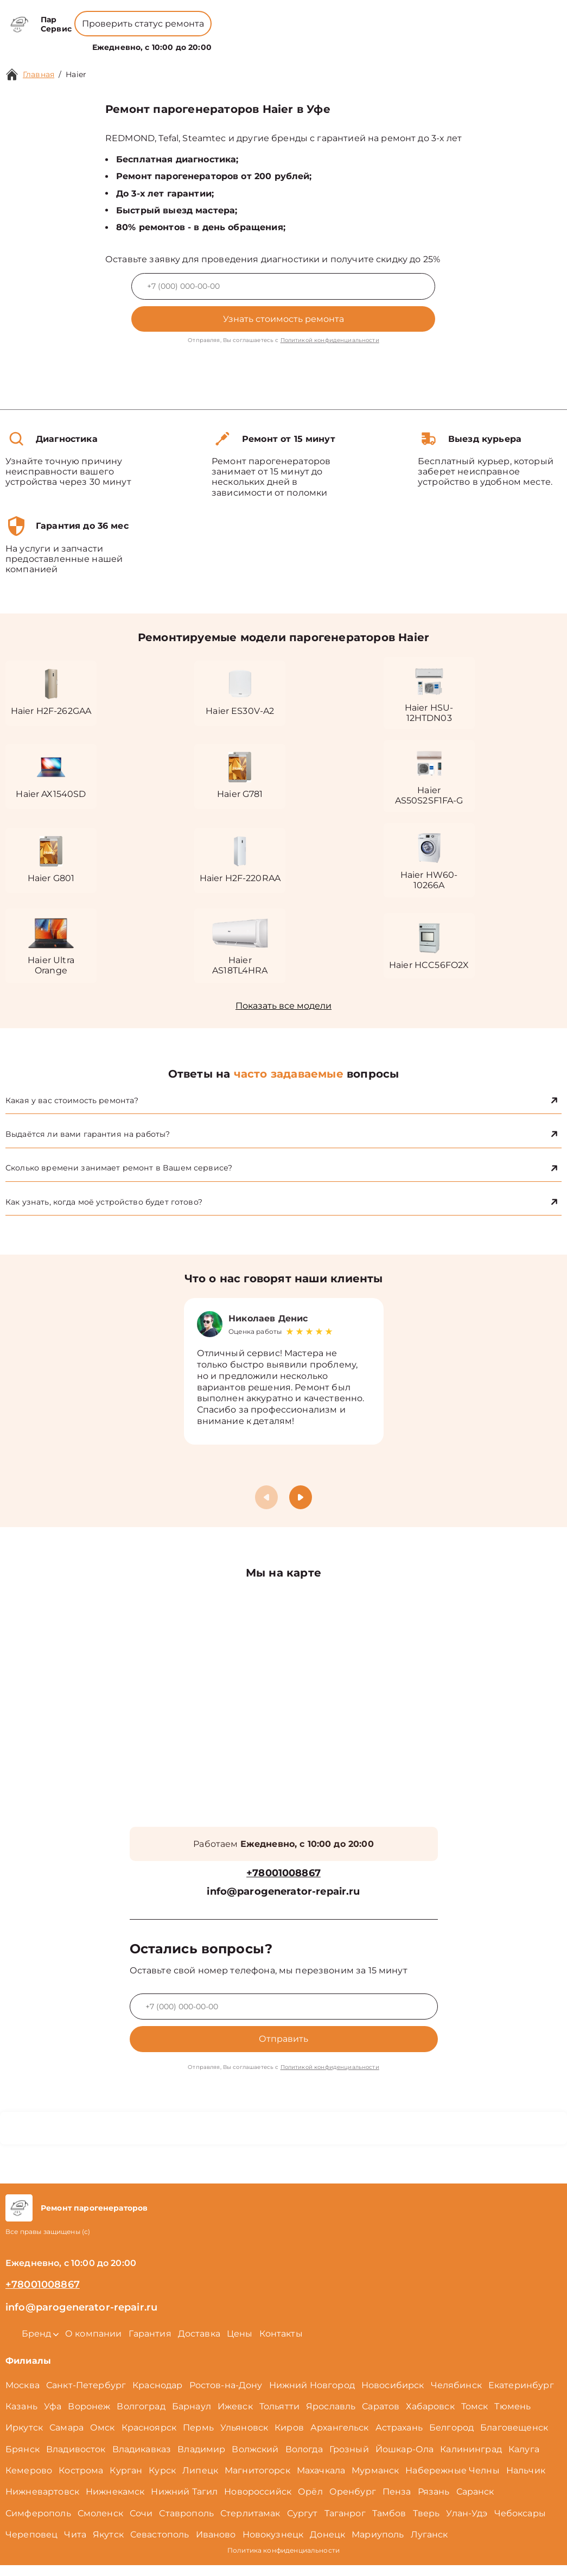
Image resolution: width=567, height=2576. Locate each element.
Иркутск (24, 2438)
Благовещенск (514, 2438)
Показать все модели (283, 1010)
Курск (162, 2481)
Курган (126, 2481)
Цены (277, 41)
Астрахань (399, 2438)
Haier (76, 74)
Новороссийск (257, 2502)
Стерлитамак (250, 2524)
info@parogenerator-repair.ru (283, 1902)
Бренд (179, 41)
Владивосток (76, 2460)
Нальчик (525, 2481)
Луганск (429, 2545)
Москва (22, 2396)
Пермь (198, 2438)
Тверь (426, 2524)
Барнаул (191, 2417)
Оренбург (352, 2502)
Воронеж (89, 2417)
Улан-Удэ (466, 2524)
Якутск (108, 2545)
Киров (289, 2438)
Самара (66, 2438)
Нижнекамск (115, 2502)
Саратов (380, 2417)
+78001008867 (248, 16)
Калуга (523, 2460)
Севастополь (159, 2545)
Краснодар (157, 2396)
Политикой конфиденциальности (330, 340)
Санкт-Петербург (86, 2396)
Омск (102, 2438)
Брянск (22, 2460)
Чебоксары (520, 2524)
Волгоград (141, 2417)
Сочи (141, 2524)
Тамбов (389, 2524)
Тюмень (512, 2417)
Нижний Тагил (184, 2502)
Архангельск (339, 2438)
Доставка (199, 2344)
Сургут (302, 2524)
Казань (21, 2417)
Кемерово (28, 2481)
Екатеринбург (521, 2396)
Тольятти (279, 2417)
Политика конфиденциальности (283, 2560)
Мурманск (375, 2481)
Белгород (451, 2438)
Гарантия (150, 2344)
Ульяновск (244, 2438)
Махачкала (321, 2481)
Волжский (255, 2460)
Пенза (397, 2502)
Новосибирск (392, 2396)
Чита (75, 2545)
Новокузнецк (273, 2545)
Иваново (216, 2545)
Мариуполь (378, 2545)
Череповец (31, 2545)
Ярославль (330, 2417)
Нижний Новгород (312, 2396)
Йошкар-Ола (404, 2460)
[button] (300, 1508)
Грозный (349, 2460)
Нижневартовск (42, 2502)
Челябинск (456, 2396)
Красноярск (149, 2438)
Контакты (314, 41)
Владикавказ (141, 2460)
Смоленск (100, 2524)
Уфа (52, 2417)
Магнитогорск (257, 2481)
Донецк (327, 2545)
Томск (474, 2417)
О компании (231, 41)
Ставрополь (186, 2524)
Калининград (471, 2460)
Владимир (201, 2460)
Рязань (434, 2502)
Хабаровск (430, 2417)
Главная (38, 74)
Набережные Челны (452, 2481)
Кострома (81, 2481)
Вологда (304, 2460)
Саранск (475, 2502)
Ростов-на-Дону (226, 2396)
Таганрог (345, 2524)
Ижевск (235, 2417)
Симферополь (38, 2524)
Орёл (310, 2502)
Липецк (200, 2481)
